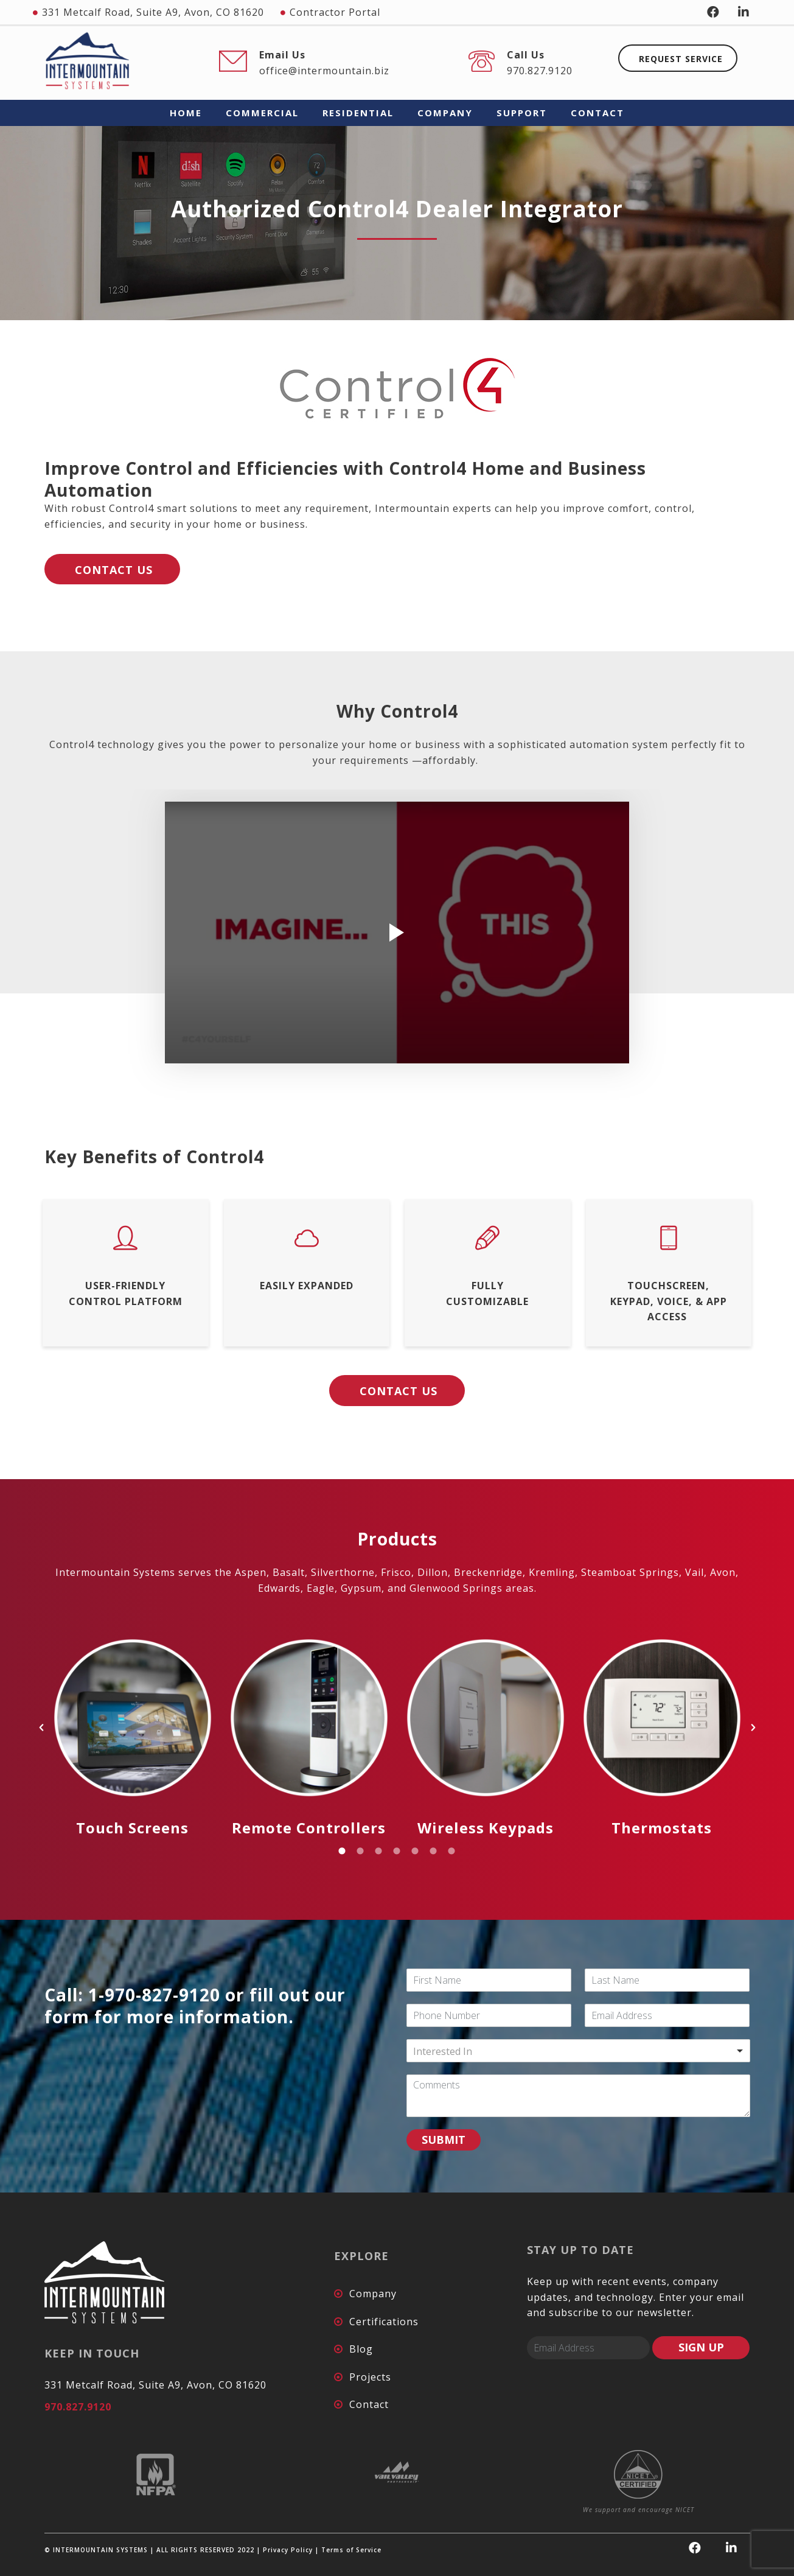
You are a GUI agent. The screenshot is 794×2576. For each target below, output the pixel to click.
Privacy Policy (288, 2550)
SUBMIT (443, 2139)
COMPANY (445, 113)
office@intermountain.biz (324, 70)
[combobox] (578, 2050)
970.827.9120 (540, 70)
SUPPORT (521, 113)
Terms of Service (351, 2550)
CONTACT (597, 113)
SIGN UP (701, 2347)
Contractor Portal (335, 12)
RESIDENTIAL (358, 113)
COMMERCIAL (262, 113)
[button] (41, 1727)
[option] (133, 1727)
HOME (186, 113)
